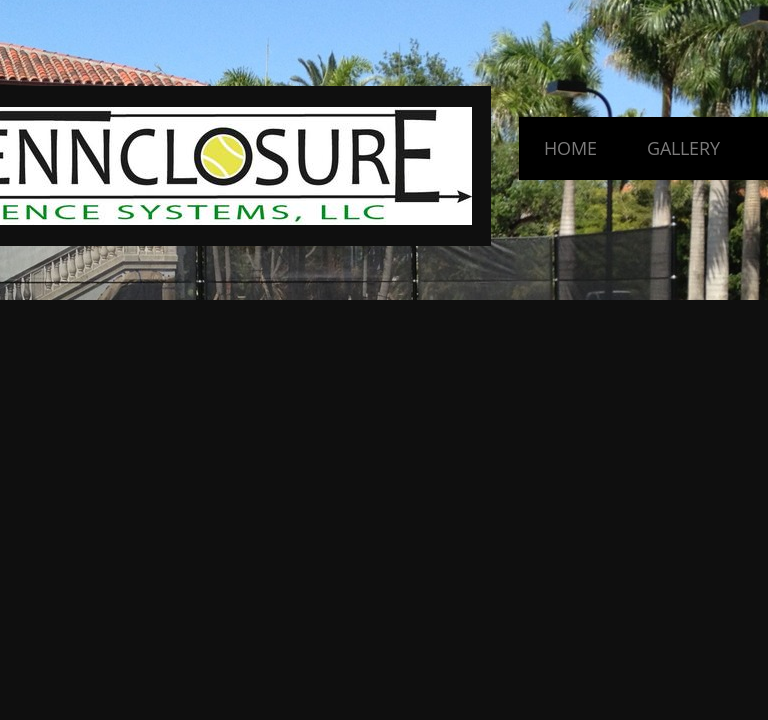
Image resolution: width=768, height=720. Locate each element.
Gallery (683, 148)
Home (570, 148)
